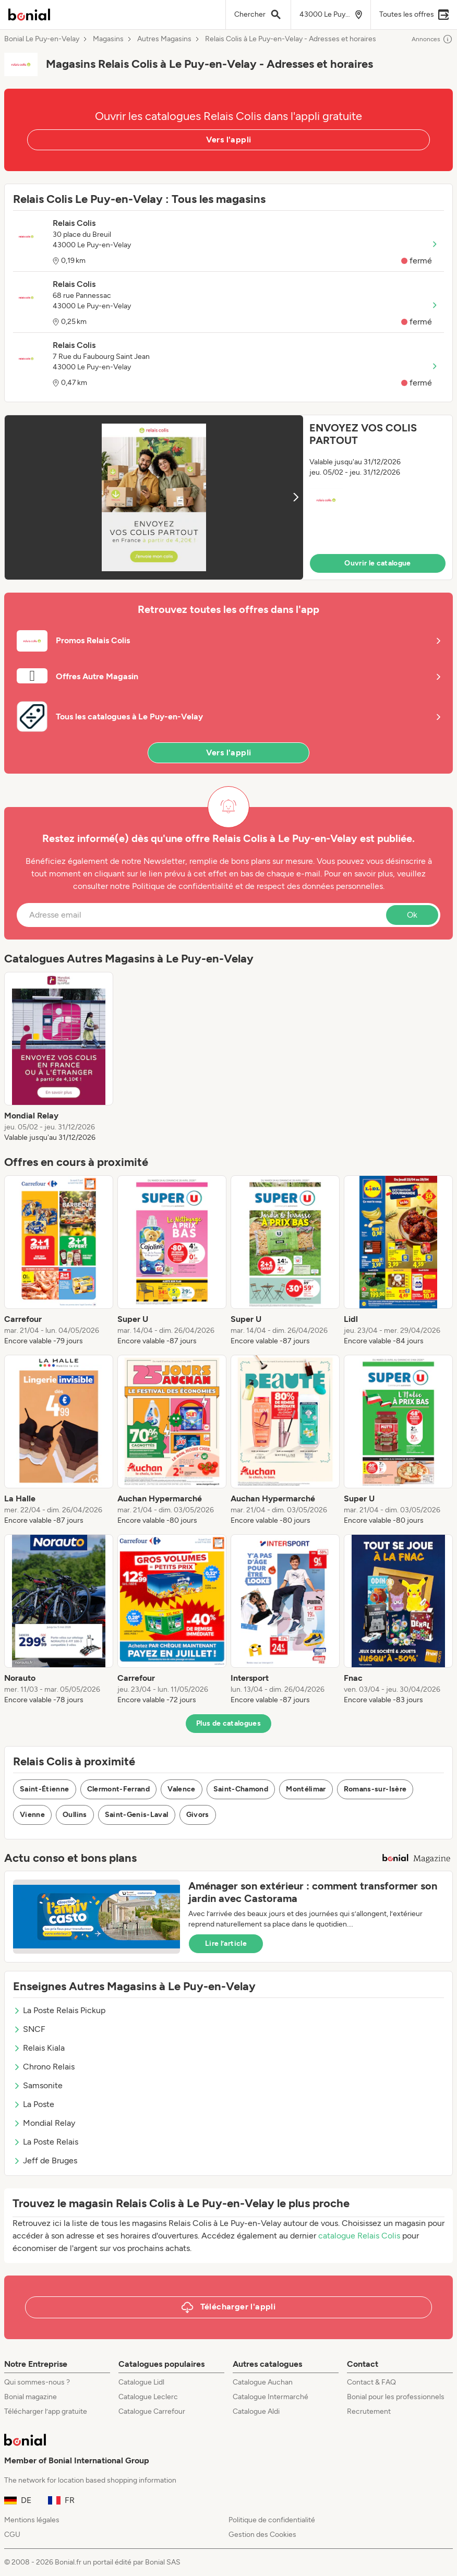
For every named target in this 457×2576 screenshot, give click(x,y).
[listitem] (58, 1057)
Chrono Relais (44, 2067)
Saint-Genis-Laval (137, 1814)
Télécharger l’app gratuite (45, 2411)
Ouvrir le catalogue (377, 563)
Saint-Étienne (44, 1789)
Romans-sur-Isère (375, 1789)
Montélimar (306, 1789)
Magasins (108, 39)
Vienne (32, 1814)
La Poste (33, 2104)
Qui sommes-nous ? (37, 2382)
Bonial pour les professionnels (395, 2396)
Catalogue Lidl (141, 2382)
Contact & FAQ (371, 2382)
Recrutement (369, 2411)
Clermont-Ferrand (118, 1789)
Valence (181, 1789)
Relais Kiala (39, 2048)
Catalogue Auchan (263, 2382)
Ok (412, 915)
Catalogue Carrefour (151, 2411)
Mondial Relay (44, 2123)
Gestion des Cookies (262, 2534)
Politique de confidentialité (271, 2519)
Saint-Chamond (241, 1789)
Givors (197, 1814)
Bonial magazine (30, 2396)
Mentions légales (31, 2519)
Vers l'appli (228, 140)
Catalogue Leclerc (148, 2396)
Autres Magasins (164, 39)
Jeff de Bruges (45, 2160)
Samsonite (38, 2085)
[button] (228, 497)
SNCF (29, 2029)
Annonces (432, 39)
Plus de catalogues (228, 1723)
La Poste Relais (45, 2142)
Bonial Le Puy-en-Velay (41, 39)
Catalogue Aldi (256, 2411)
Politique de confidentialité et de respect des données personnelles (257, 886)
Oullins (75, 1814)
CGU (12, 2534)
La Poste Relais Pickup (59, 2010)
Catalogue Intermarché (270, 2396)
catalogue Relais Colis (359, 2236)
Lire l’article (226, 1943)
